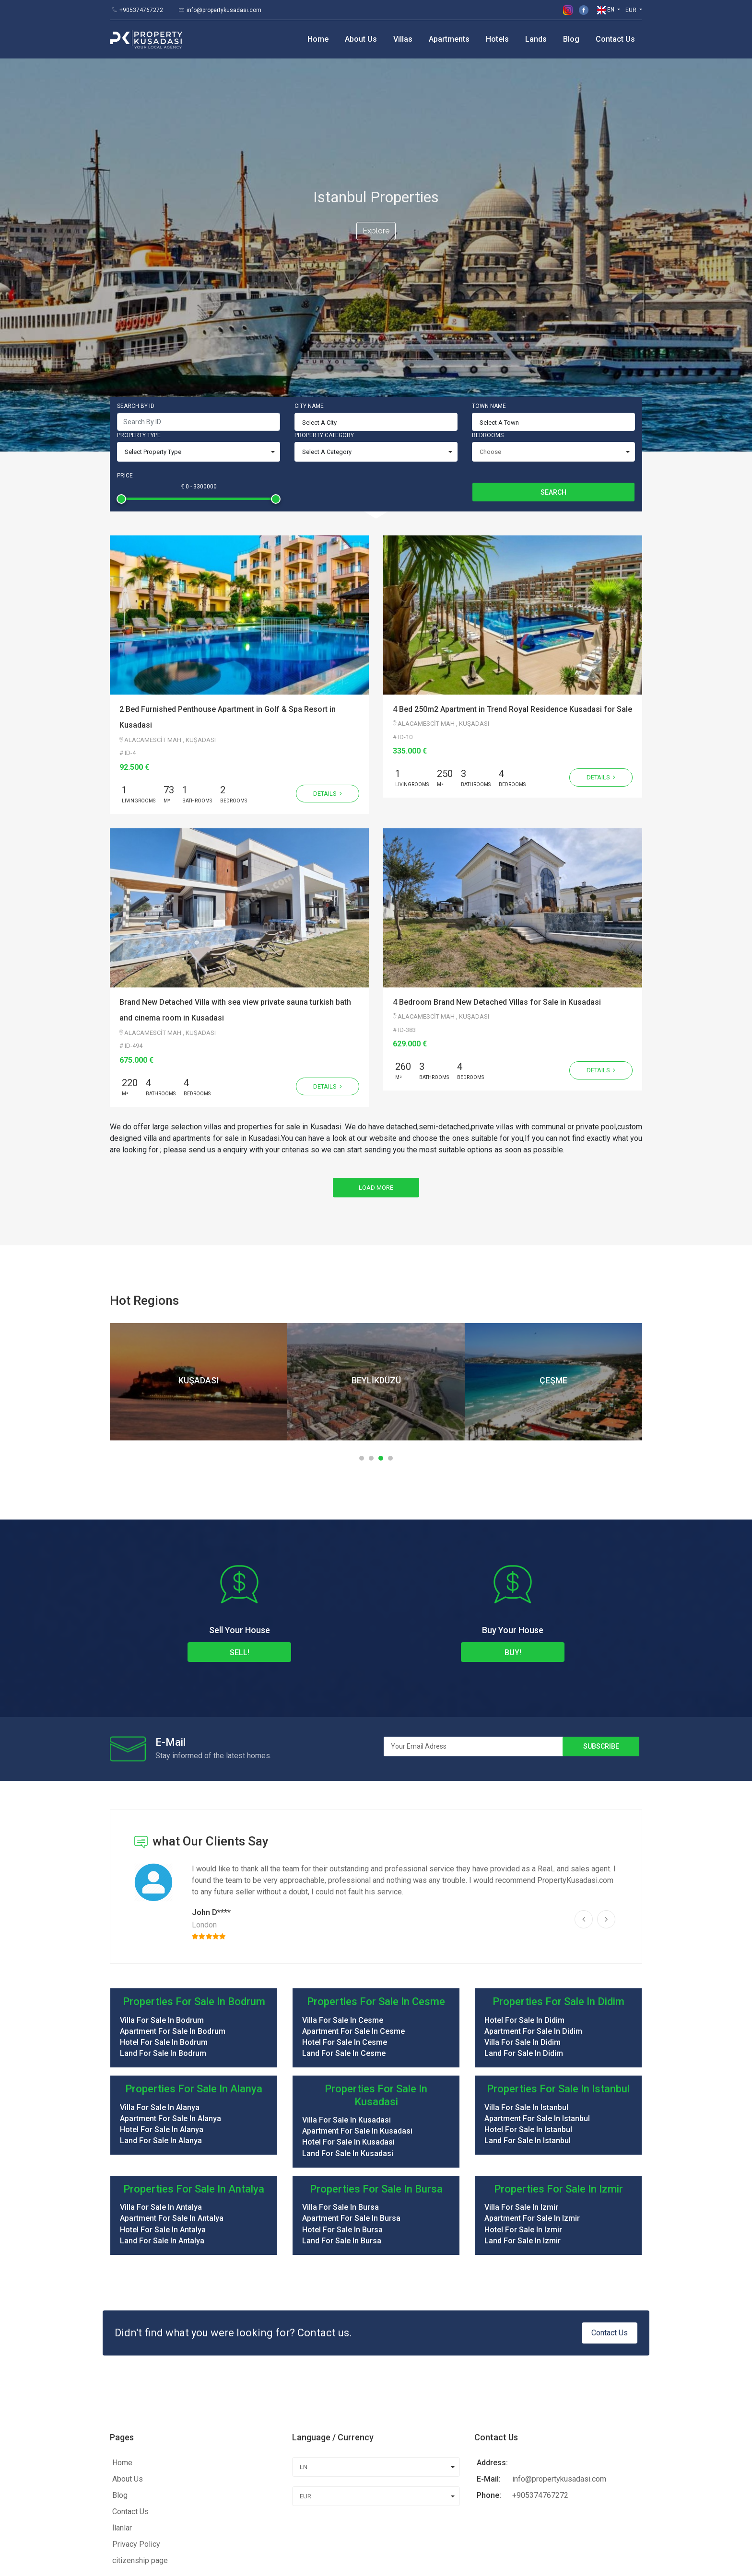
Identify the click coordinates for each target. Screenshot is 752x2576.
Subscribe (601, 1593)
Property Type (139, 281)
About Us (361, 39)
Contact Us (615, 39)
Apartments (449, 39)
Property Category (324, 281)
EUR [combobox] (305, 2342)
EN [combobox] (303, 2313)
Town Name (489, 252)
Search (553, 339)
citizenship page (140, 2407)
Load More (376, 1034)
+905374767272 (141, 10)
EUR (631, 10)
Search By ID (135, 252)
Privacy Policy (136, 2390)
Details (327, 640)
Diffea (301, 2560)
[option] (198, 1228)
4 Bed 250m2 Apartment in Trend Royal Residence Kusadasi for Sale (512, 555)
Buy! (513, 1499)
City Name (309, 252)
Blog (571, 39)
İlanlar (122, 2374)
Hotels (497, 39)
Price (125, 322)
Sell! (239, 1499)
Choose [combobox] (490, 298)
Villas (402, 39)
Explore (376, 154)
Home (318, 39)
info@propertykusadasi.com (224, 10)
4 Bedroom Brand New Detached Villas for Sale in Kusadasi (497, 848)
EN (606, 10)
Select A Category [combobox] (327, 298)
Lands (536, 39)
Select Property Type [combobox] (153, 298)
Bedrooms (488, 281)
